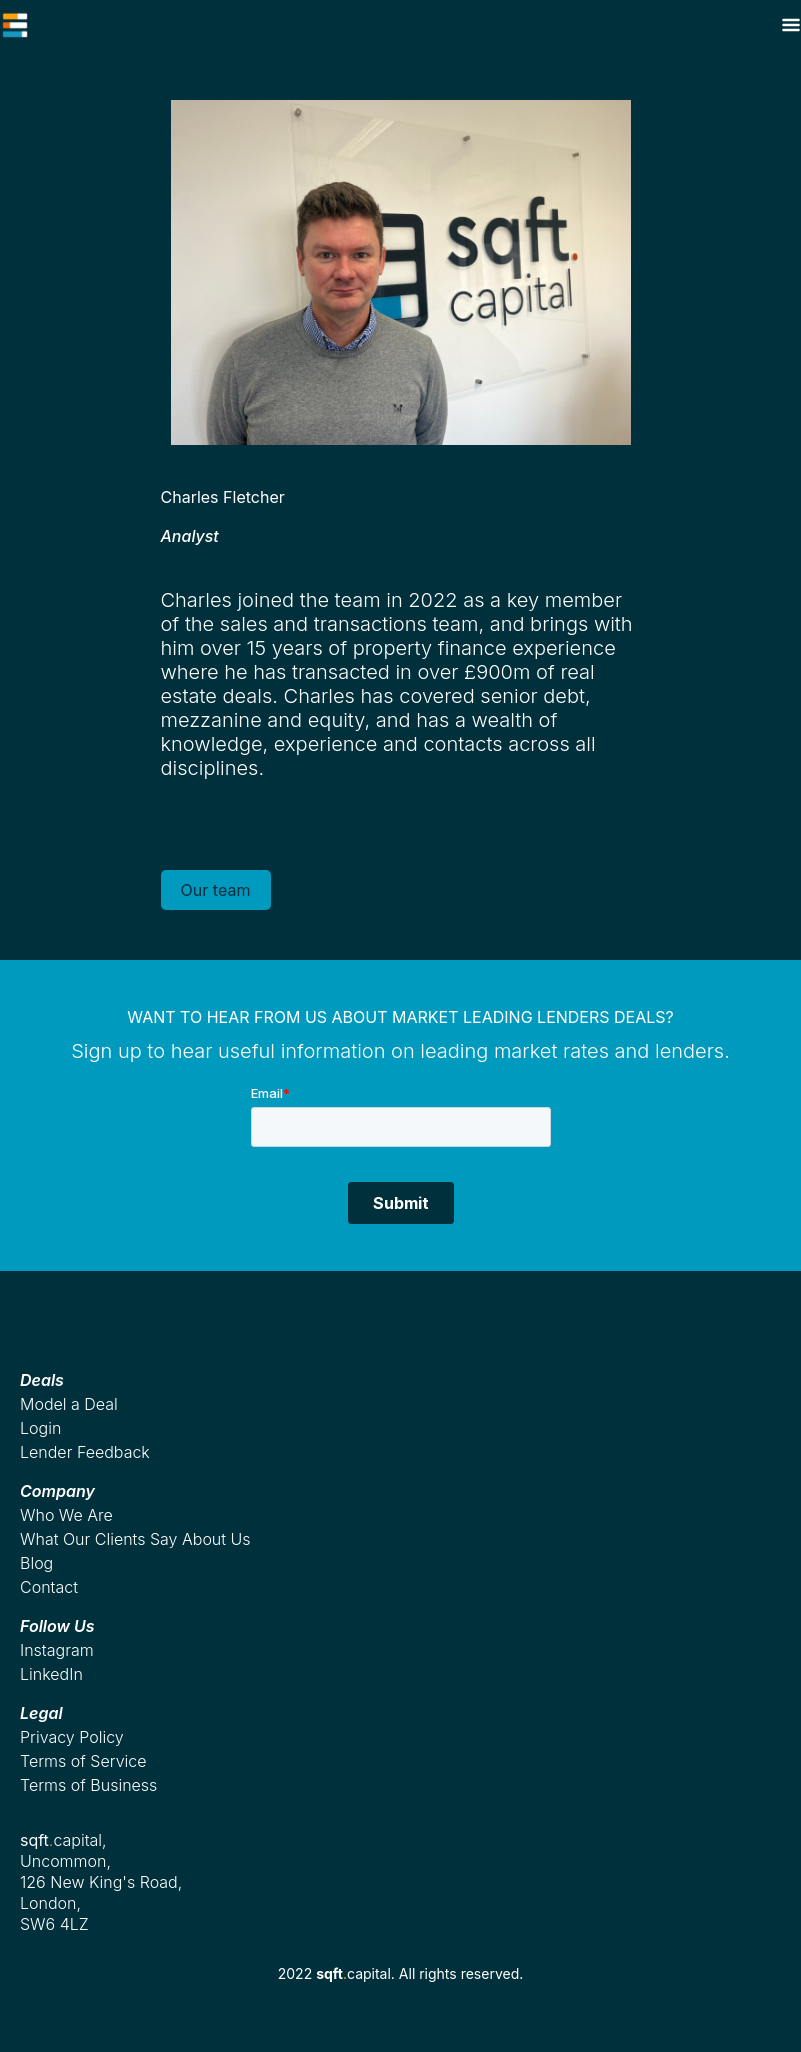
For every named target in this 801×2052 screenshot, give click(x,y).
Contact (49, 1587)
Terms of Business (88, 1785)
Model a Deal (69, 1404)
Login (40, 1428)
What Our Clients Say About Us (135, 1539)
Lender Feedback (85, 1452)
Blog (36, 1563)
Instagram (57, 1650)
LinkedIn (51, 1674)
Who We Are (66, 1515)
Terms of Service (83, 1761)
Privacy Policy (72, 1737)
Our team (216, 890)
